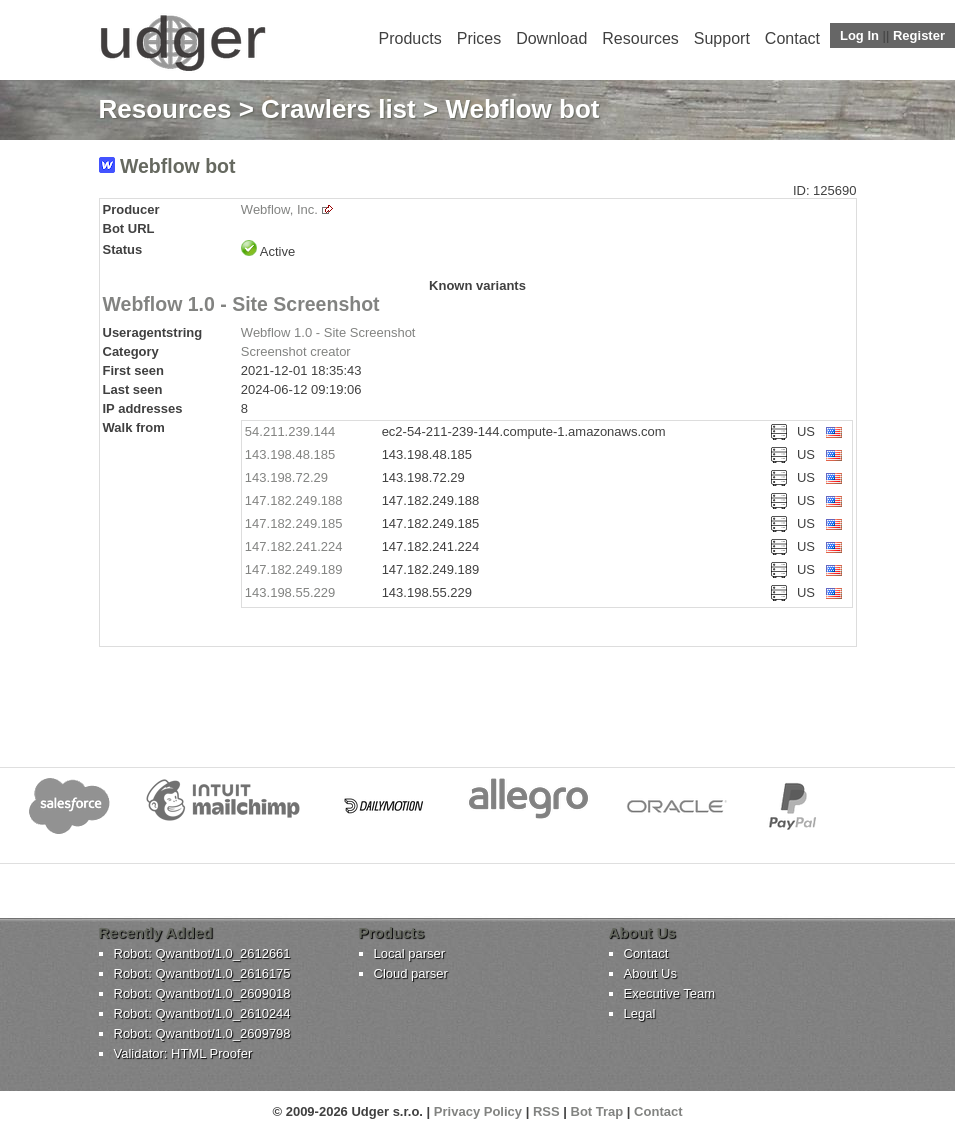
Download (551, 38)
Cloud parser (411, 973)
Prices (479, 38)
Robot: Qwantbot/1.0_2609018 (202, 993)
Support (722, 38)
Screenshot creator (296, 351)
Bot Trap (597, 1111)
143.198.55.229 (290, 592)
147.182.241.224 (294, 546)
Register (919, 35)
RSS (546, 1111)
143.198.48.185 (290, 454)
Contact (792, 38)
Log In (859, 35)
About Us (650, 973)
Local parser (410, 953)
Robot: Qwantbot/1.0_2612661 (202, 953)
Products (410, 38)
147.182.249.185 (294, 523)
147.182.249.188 (294, 500)
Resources (640, 38)
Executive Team (670, 993)
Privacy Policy (478, 1111)
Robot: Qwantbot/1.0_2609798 (202, 1033)
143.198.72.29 (286, 477)
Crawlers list (338, 109)
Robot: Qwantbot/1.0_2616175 (202, 973)
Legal (640, 1013)
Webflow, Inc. (279, 209)
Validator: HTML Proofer (183, 1053)
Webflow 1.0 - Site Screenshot (241, 304)
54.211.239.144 (290, 431)
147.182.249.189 (294, 569)
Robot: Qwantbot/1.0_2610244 (202, 1013)
